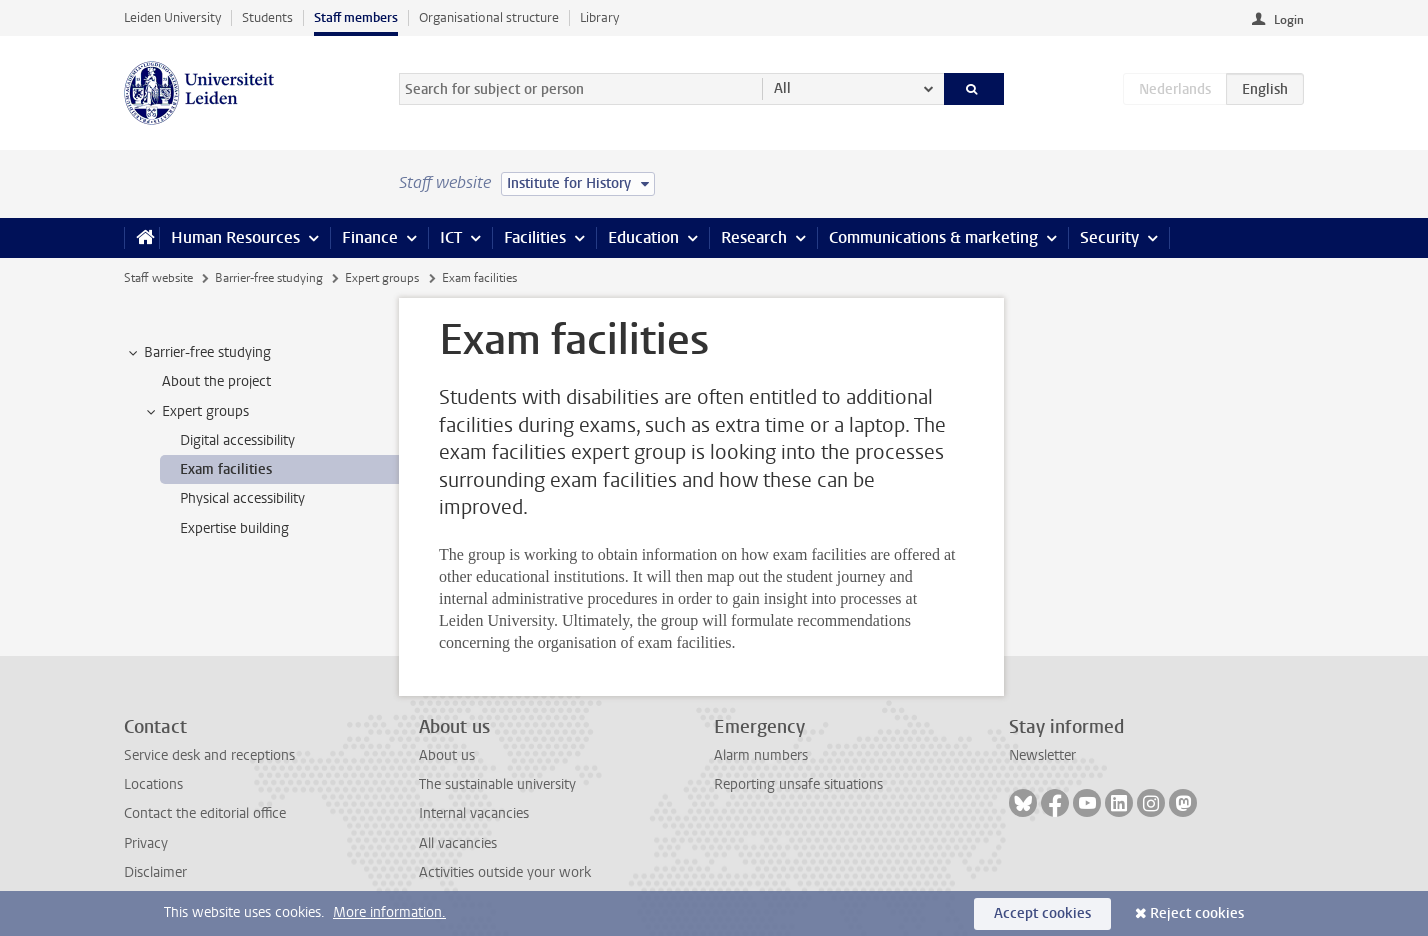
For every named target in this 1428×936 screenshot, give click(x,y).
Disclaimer (155, 872)
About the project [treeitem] (216, 381)
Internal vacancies (474, 813)
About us (447, 755)
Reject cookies (1197, 913)
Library (599, 17)
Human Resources (235, 237)
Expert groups (382, 278)
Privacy (146, 843)
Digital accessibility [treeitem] (237, 440)
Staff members (356, 17)
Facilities (535, 237)
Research (754, 237)
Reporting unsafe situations (798, 784)
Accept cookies (1042, 913)
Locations (153, 784)
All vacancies (458, 843)
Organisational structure (489, 17)
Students (267, 17)
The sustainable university (497, 784)
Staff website (158, 278)
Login (1289, 20)
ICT (451, 237)
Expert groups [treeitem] (196, 412)
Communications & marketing (933, 237)
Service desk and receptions (209, 755)
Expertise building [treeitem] (234, 528)
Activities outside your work (505, 872)
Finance (370, 237)
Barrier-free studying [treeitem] (198, 353)
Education (643, 237)
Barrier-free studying (269, 278)
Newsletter (1042, 755)
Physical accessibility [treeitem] (242, 498)
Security (1109, 237)
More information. (389, 912)
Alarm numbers (761, 755)
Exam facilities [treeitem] (226, 469)
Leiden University (172, 17)
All (782, 88)
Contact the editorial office (205, 813)
